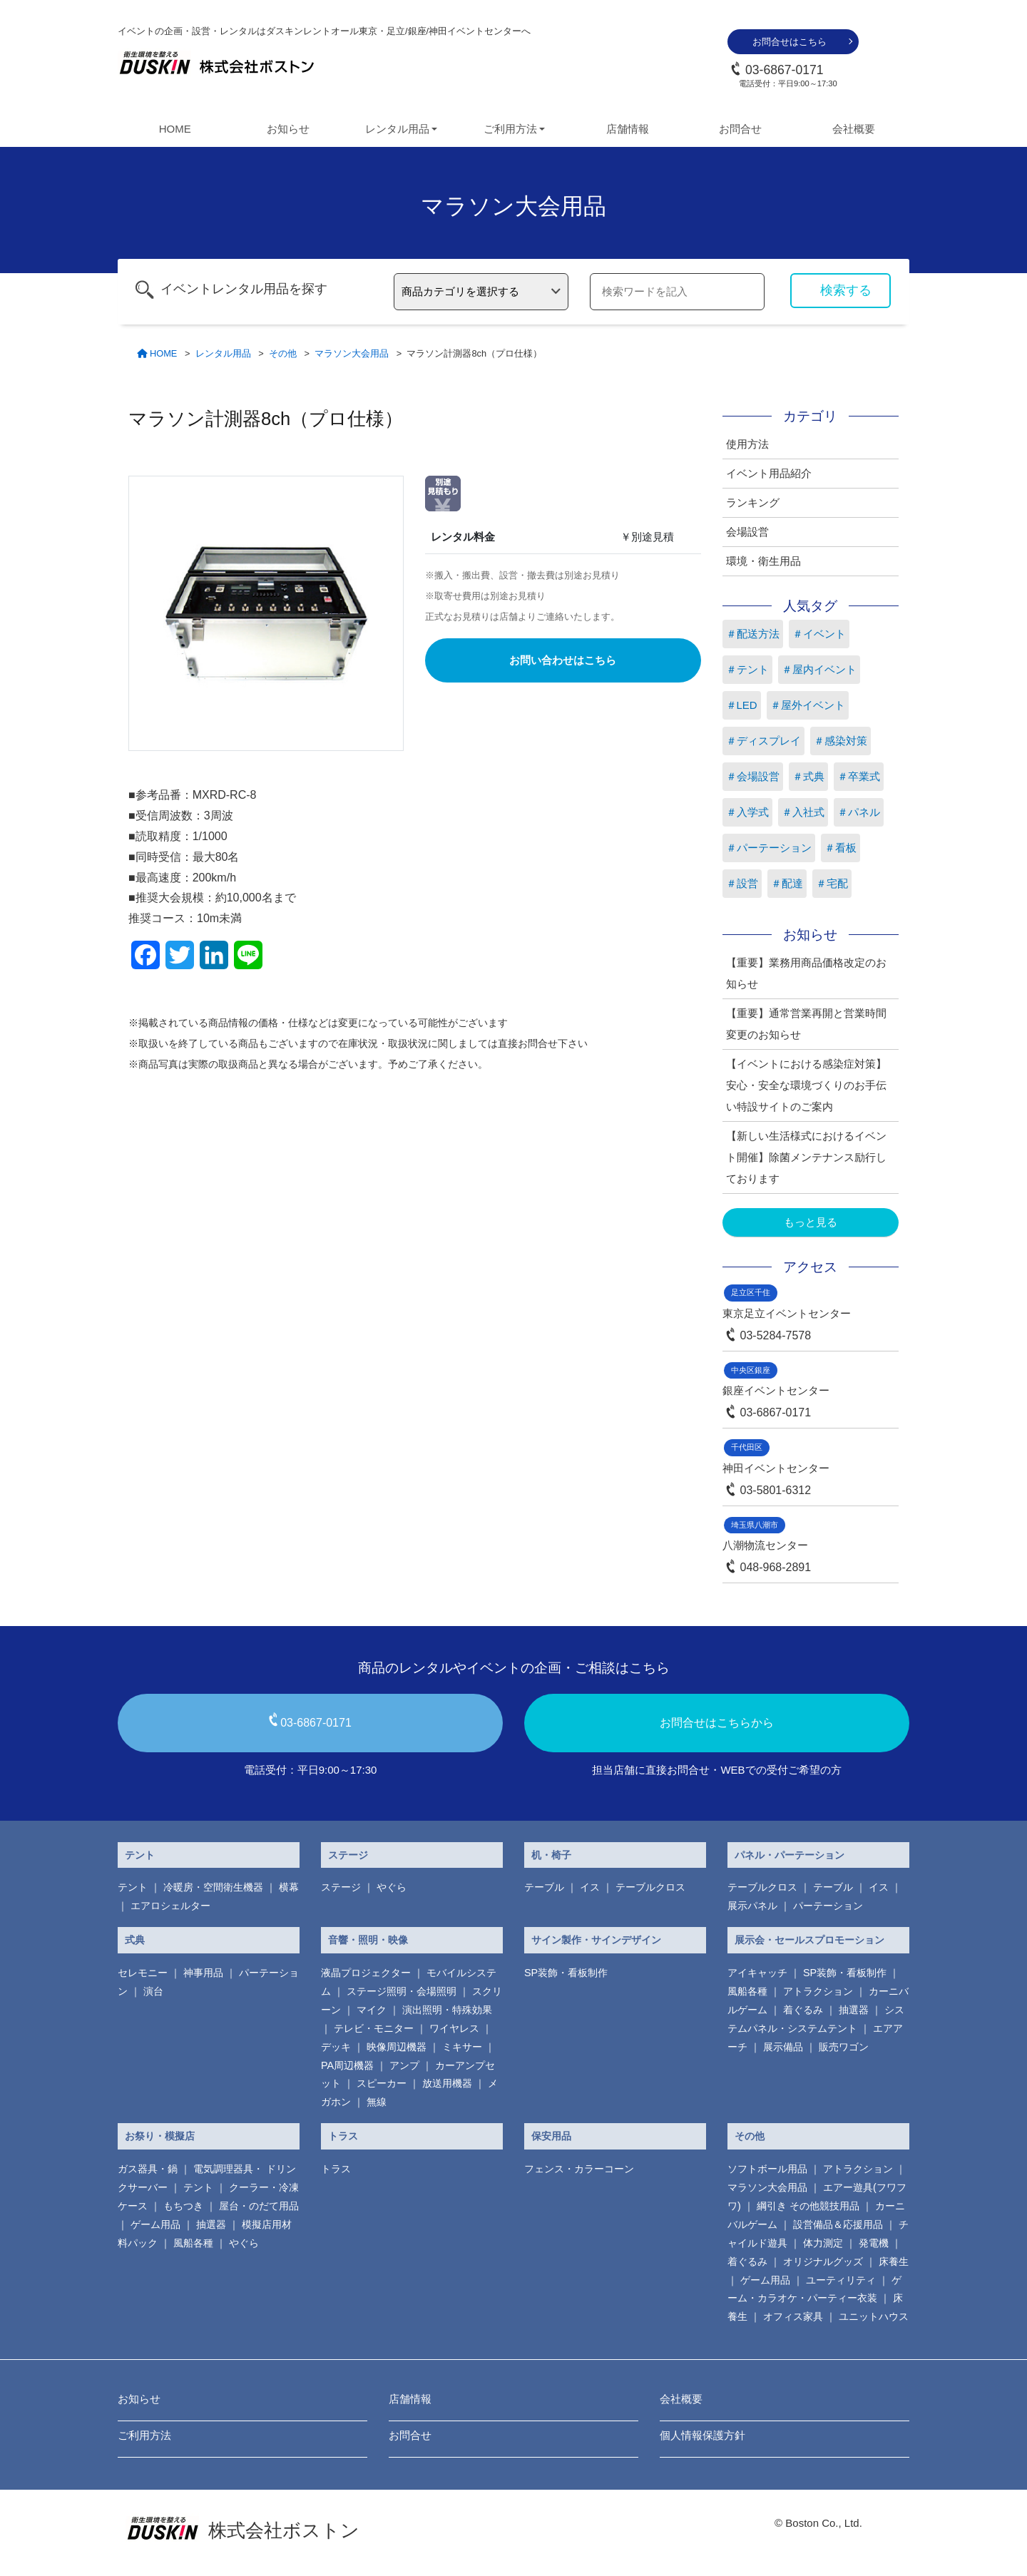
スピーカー (382, 2083)
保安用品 (551, 2136)
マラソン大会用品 (767, 2187)
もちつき (183, 2206)
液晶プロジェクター (366, 1972)
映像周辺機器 (396, 2047)
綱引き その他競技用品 (808, 2206)
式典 (135, 1940)
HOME (175, 129)
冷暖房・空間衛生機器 (213, 1887)
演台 (153, 1991)
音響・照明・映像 (368, 1940)
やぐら (392, 1887)
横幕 (289, 1887)
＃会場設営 (753, 776)
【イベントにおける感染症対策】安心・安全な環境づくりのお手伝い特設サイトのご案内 (806, 1085)
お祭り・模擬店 (160, 2136)
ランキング (753, 502)
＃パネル (858, 812)
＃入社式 (803, 812)
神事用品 (203, 1972)
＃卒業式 (858, 776)
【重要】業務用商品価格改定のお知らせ (806, 973)
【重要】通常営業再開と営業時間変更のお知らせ (806, 1024)
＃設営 (742, 883)
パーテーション (828, 1905)
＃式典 (808, 776)
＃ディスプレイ (763, 741)
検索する (846, 290)
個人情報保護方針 (702, 2435)
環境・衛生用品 (763, 561)
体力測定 (823, 2243)
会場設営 (747, 532)
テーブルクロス (650, 1887)
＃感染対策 (840, 741)
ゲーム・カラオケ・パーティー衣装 (814, 2289)
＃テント (747, 669)
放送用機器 (447, 2083)
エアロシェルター (170, 1905)
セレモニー (143, 1972)
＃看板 (840, 848)
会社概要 (853, 129)
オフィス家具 (793, 2316)
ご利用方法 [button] (510, 129)
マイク (372, 2009)
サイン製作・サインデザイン (596, 1940)
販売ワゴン (844, 2047)
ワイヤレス (454, 2028)
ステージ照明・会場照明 (401, 1991)
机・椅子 (551, 1855)
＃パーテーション (769, 848)
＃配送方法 (753, 634)
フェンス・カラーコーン (579, 2168)
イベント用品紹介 (769, 473)
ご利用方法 (144, 2435)
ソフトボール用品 (767, 2168)
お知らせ (288, 129)
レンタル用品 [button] (397, 129)
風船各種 (747, 1991)
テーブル (544, 1887)
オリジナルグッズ (823, 2261)
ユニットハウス (874, 2316)
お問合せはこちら (789, 41)
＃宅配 (832, 883)
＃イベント (819, 634)
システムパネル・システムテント (815, 2019)
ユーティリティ (841, 2280)
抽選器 (854, 2009)
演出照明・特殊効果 (447, 2009)
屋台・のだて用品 (259, 2206)
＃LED (741, 705)
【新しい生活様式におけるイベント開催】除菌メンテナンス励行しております (806, 1157)
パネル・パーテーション (789, 1855)
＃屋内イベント (819, 669)
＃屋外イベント (807, 705)
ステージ (348, 1855)
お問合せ (740, 129)
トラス (343, 2136)
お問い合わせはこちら (562, 660)
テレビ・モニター (374, 2028)
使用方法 (747, 444)
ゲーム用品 (155, 2224)
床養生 (894, 2261)
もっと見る (810, 1222)
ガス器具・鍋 (148, 2168)
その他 (750, 2136)
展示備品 (783, 2047)
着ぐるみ (803, 2009)
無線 (377, 2101)
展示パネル (752, 1905)
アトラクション (818, 1991)
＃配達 (787, 883)
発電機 (874, 2243)
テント (140, 1855)
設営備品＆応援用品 (838, 2224)
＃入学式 (747, 812)
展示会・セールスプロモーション (809, 1940)
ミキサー (462, 2047)
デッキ (336, 2047)
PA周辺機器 (347, 2065)
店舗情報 (627, 129)
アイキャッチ (757, 1972)
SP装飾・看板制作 (566, 1972)
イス (590, 1887)
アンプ (404, 2065)
